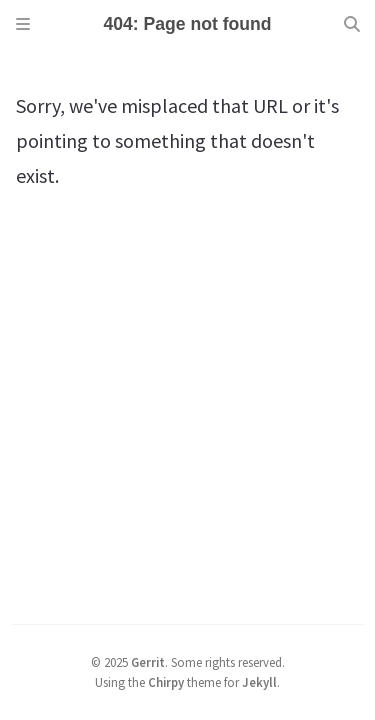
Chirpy (166, 682)
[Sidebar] (23, 24)
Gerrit (148, 662)
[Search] (352, 24)
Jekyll (259, 682)
